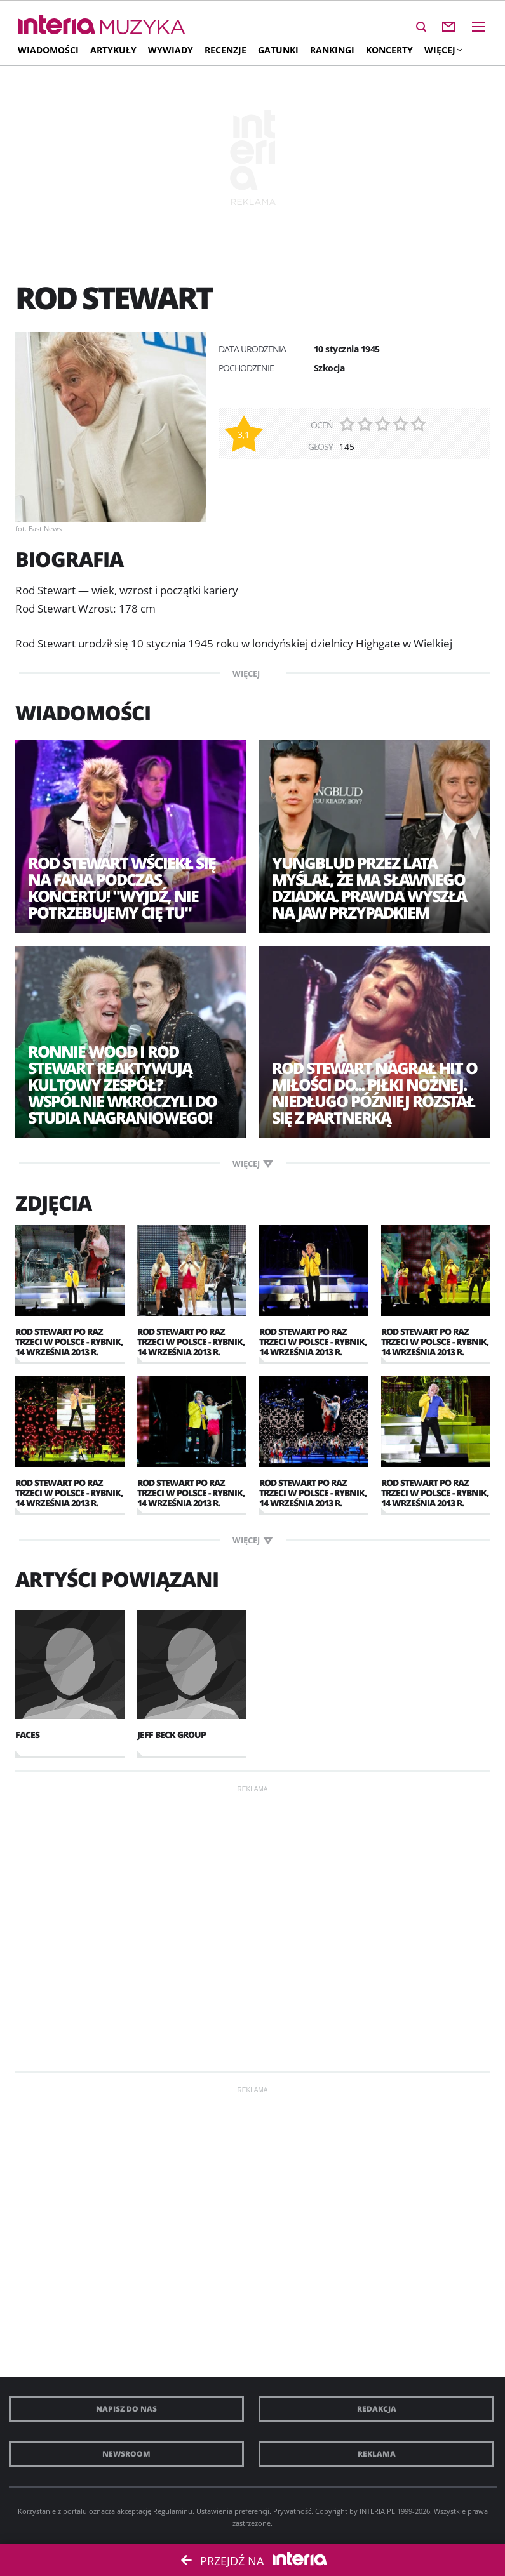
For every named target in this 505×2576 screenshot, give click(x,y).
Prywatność (292, 2511)
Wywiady (170, 50)
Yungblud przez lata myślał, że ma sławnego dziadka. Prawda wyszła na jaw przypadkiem (369, 887)
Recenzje (225, 50)
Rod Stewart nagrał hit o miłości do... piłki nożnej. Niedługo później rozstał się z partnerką (374, 1092)
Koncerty (389, 50)
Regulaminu (172, 2511)
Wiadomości (48, 50)
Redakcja (376, 2408)
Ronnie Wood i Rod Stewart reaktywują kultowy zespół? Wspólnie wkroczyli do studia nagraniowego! (122, 1084)
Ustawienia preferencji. (233, 2511)
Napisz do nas (126, 2408)
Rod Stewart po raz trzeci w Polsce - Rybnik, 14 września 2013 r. (69, 1341)
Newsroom (126, 2453)
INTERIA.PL (377, 2511)
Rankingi (332, 50)
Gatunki (278, 50)
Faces (27, 1735)
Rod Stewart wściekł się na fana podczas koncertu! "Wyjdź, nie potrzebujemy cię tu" (121, 887)
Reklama (377, 2453)
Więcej (442, 50)
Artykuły (113, 50)
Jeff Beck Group (171, 1735)
